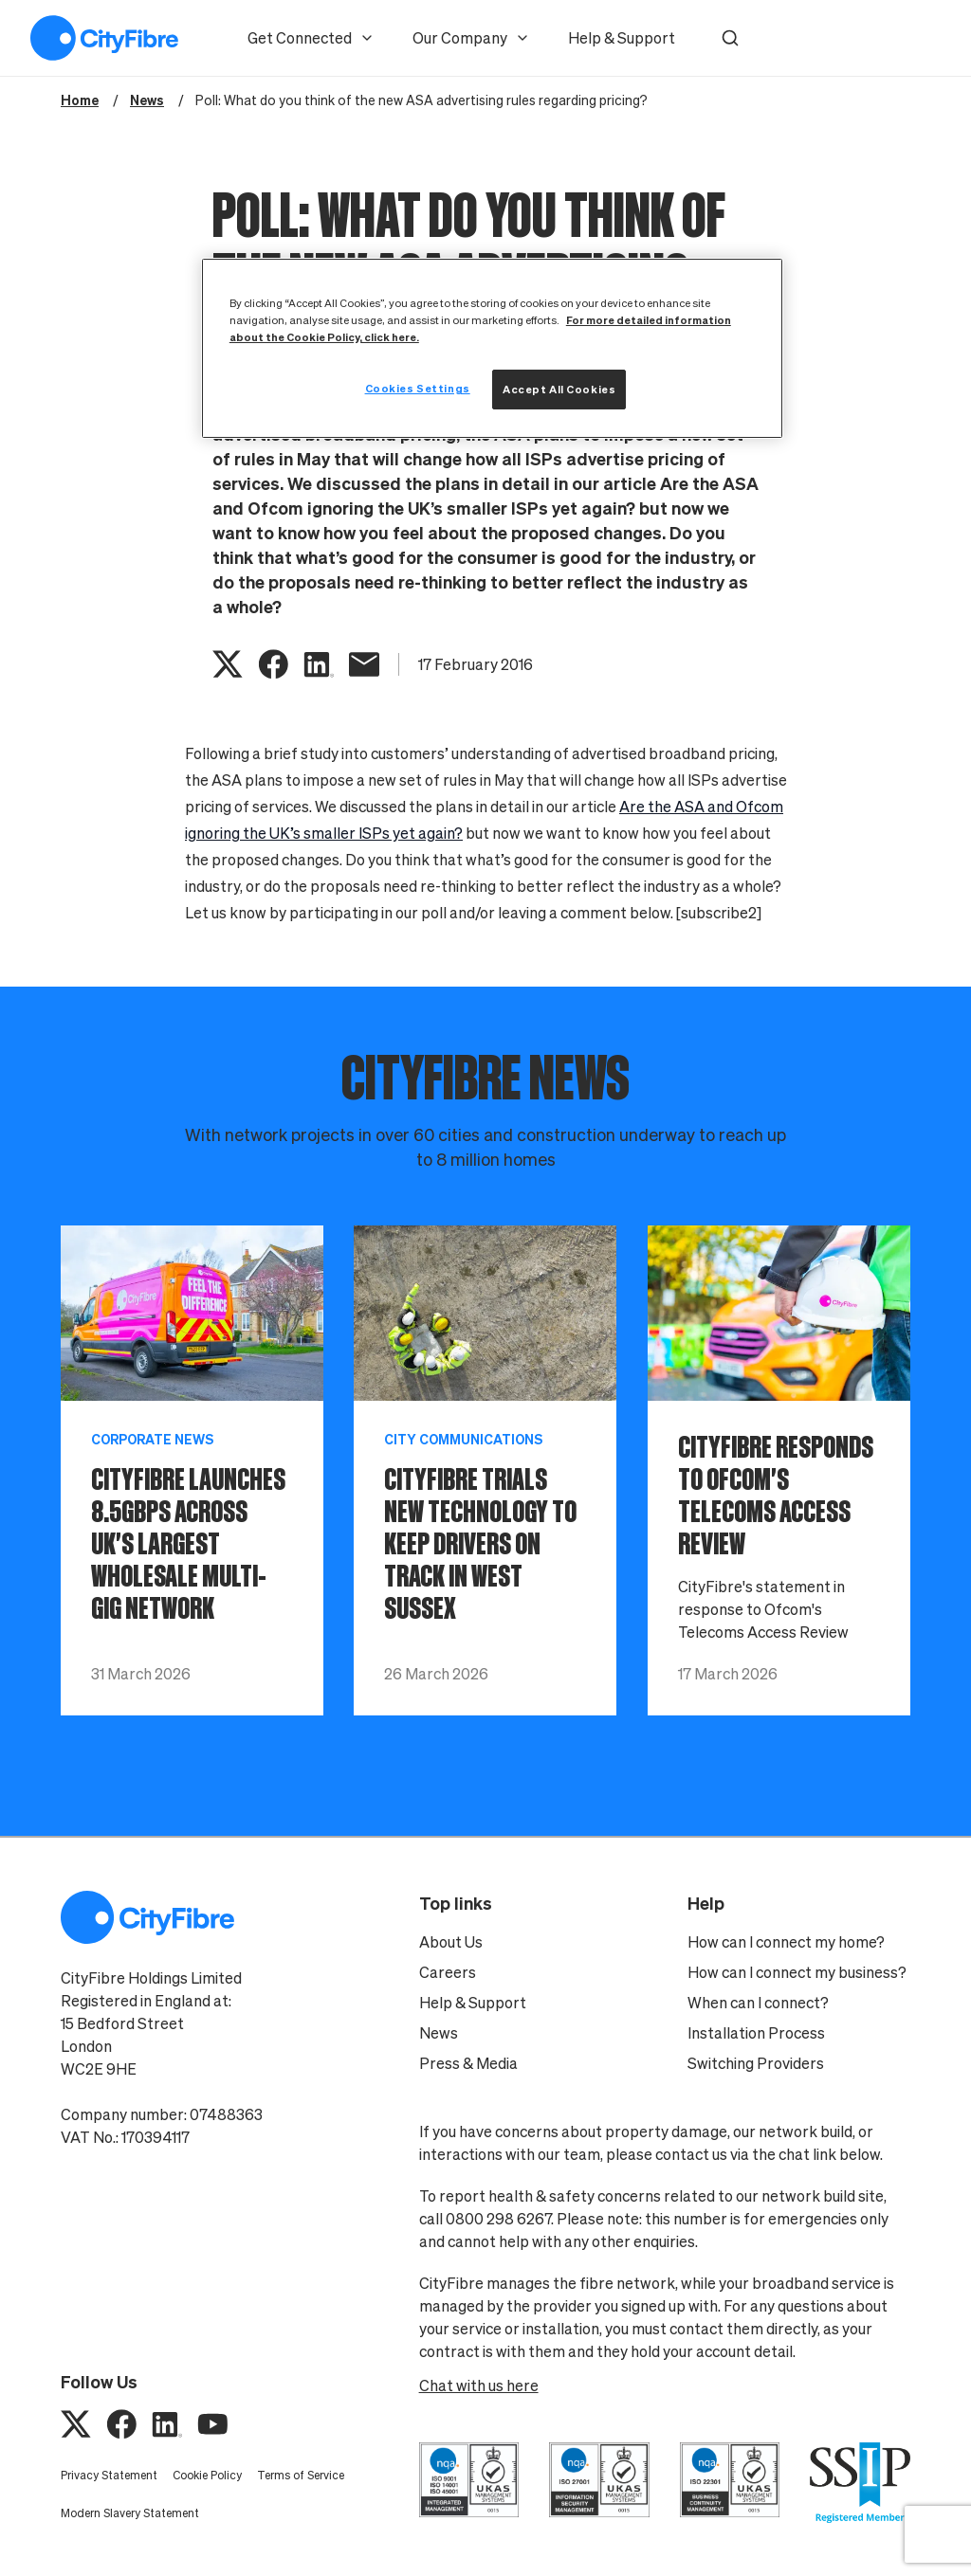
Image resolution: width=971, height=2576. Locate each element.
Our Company (471, 37)
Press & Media (468, 2063)
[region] (492, 348)
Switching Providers (755, 2063)
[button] (730, 38)
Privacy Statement (109, 2475)
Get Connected (311, 37)
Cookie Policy (207, 2475)
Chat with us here (479, 2385)
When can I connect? (758, 2002)
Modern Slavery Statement (130, 2513)
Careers (447, 1972)
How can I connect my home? (786, 1941)
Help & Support (621, 37)
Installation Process (756, 2032)
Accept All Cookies (559, 389)
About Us (451, 1941)
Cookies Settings (417, 388)
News (438, 2032)
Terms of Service (300, 2475)
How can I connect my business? (797, 1972)
